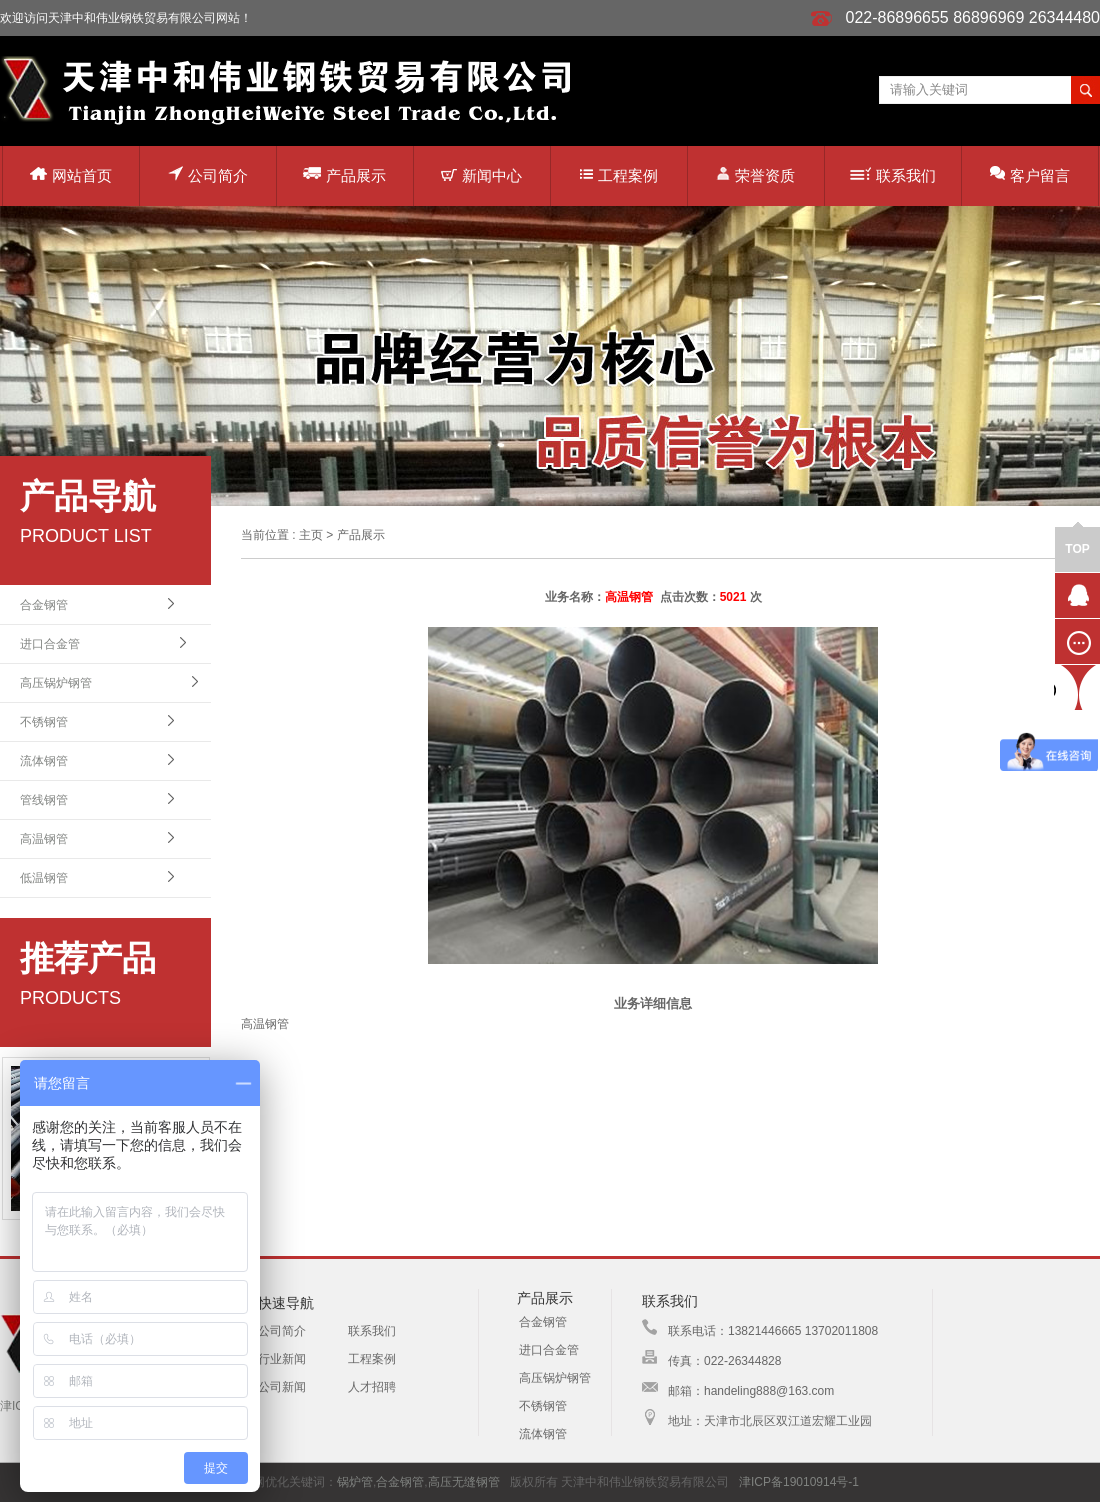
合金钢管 (44, 605)
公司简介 (208, 174)
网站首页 (71, 175)
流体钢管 (44, 761)
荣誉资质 (755, 174)
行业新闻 (282, 1359)
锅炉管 (355, 1482)
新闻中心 (481, 175)
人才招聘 (372, 1387)
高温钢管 (44, 839)
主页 (311, 535)
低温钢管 (44, 878)
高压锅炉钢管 (56, 683)
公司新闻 (282, 1387)
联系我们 (893, 175)
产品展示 (344, 174)
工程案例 (619, 175)
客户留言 (1030, 174)
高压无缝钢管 (464, 1482)
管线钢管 (44, 800)
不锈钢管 (44, 722)
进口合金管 (50, 644)
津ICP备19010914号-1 (799, 1482)
